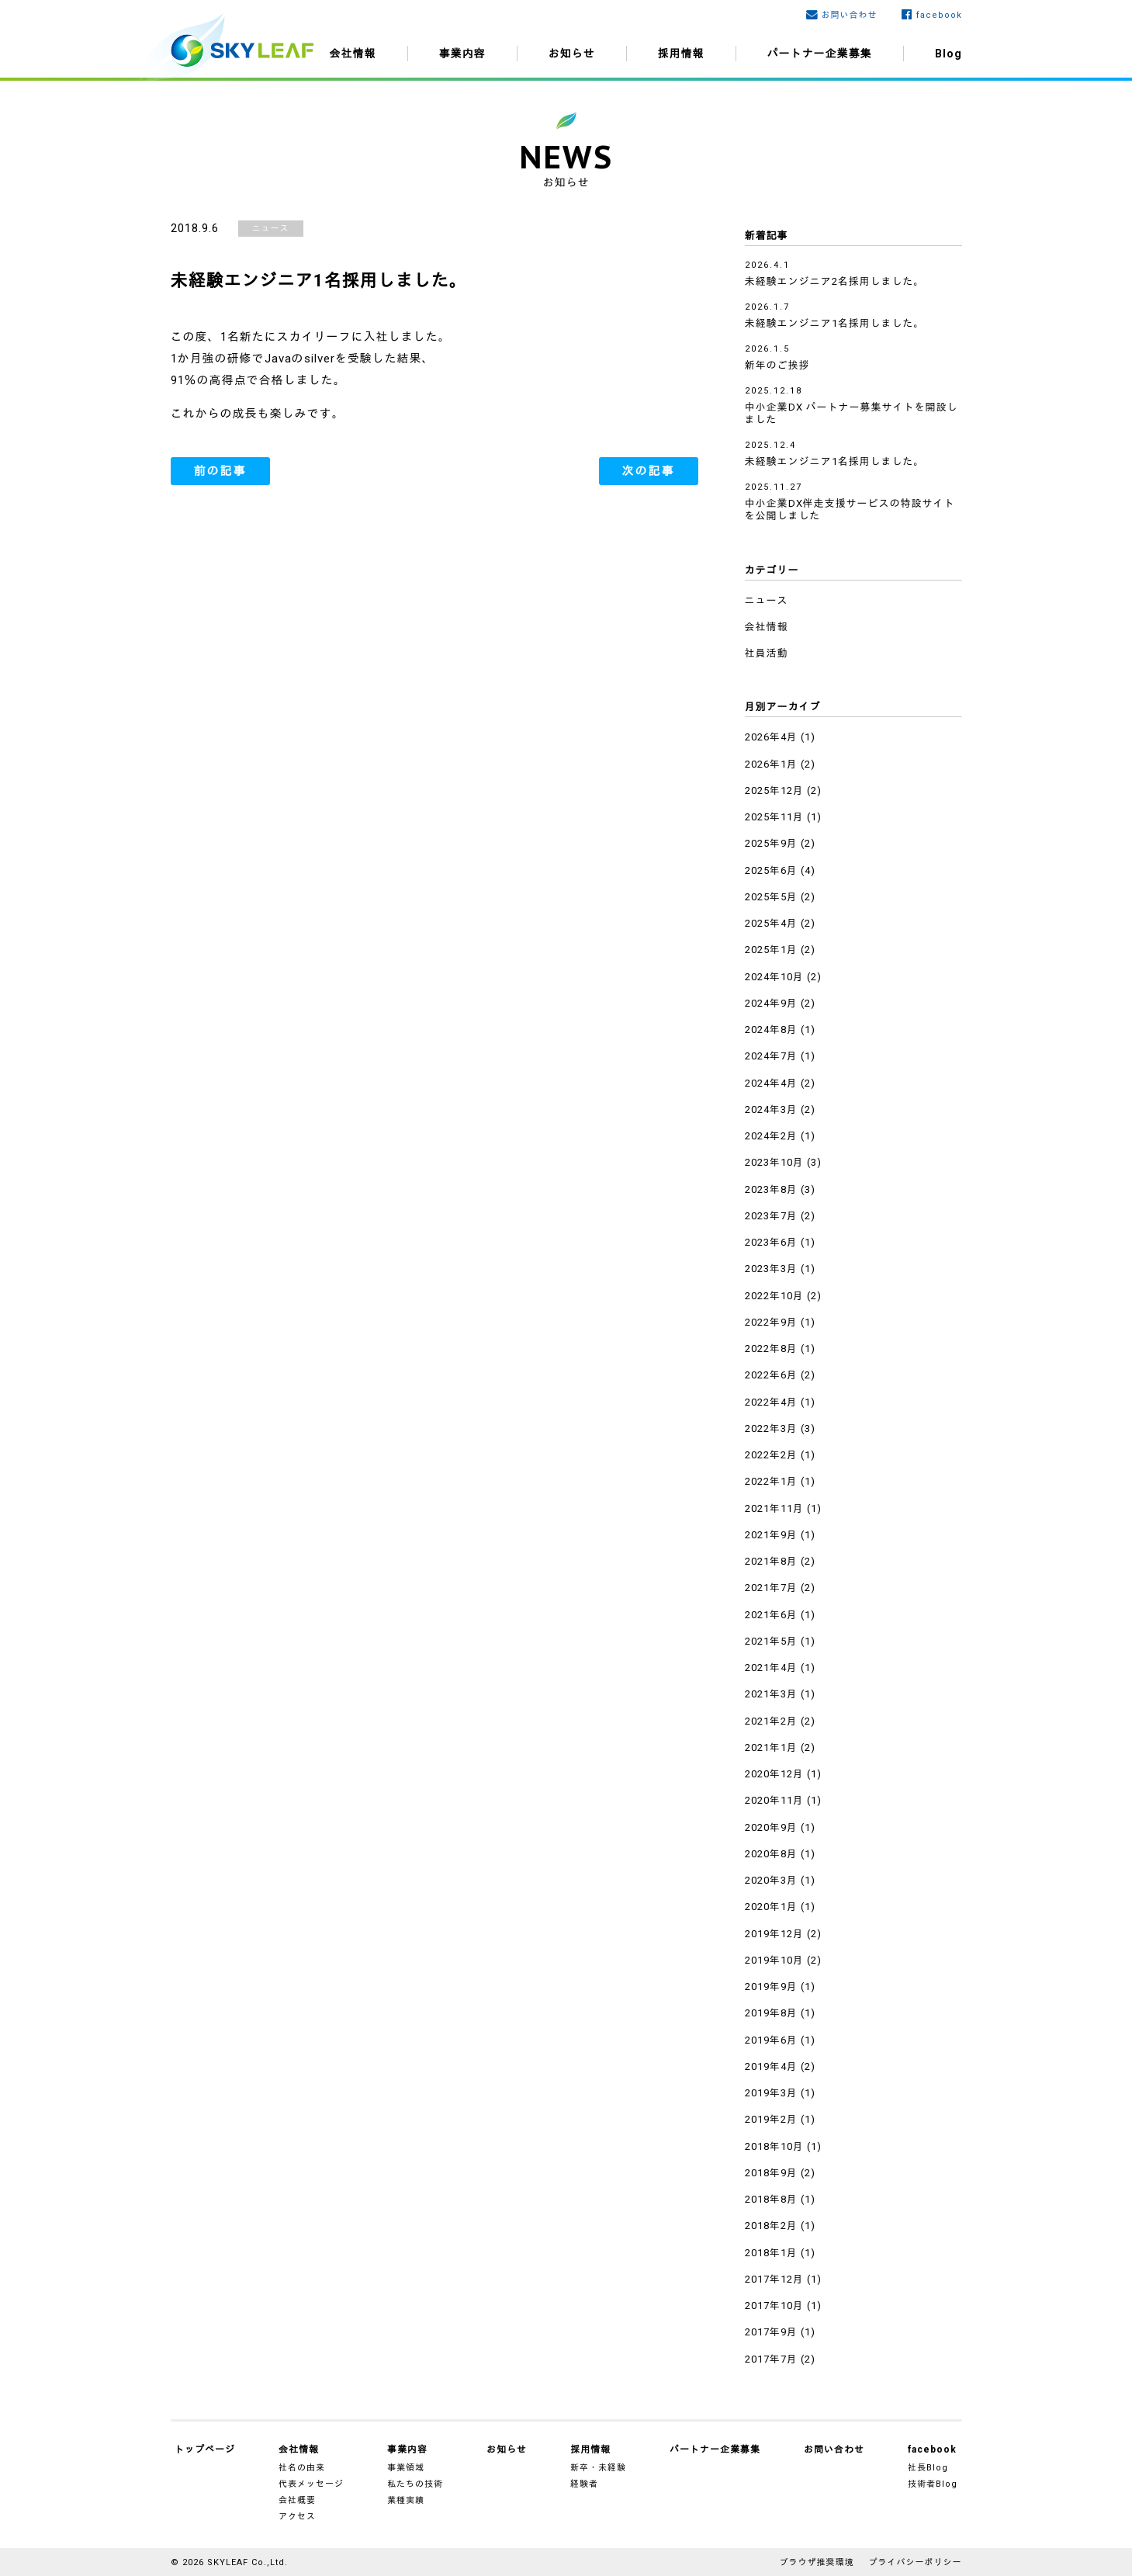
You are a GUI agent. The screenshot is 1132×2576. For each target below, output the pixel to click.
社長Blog (928, 2467)
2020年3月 (771, 1880)
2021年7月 (771, 1587)
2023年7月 (771, 1216)
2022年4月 (771, 1402)
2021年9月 (771, 1535)
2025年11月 (774, 817)
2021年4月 (771, 1667)
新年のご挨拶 (777, 365)
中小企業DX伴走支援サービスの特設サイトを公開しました (850, 510)
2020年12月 (774, 1774)
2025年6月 (771, 870)
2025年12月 (774, 790)
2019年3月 (771, 2093)
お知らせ (572, 53)
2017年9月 (771, 2332)
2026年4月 (771, 737)
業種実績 (405, 2500)
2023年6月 (771, 1242)
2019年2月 (771, 2119)
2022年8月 (771, 1348)
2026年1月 (771, 764)
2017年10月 (774, 2305)
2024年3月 (771, 1109)
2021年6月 (771, 1615)
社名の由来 (302, 2467)
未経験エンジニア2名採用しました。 (835, 281)
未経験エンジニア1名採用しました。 (835, 323)
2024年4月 (771, 1083)
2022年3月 (771, 1428)
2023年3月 (771, 1268)
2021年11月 (774, 1508)
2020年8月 (771, 1854)
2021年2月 (771, 1721)
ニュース (270, 229)
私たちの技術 (415, 2484)
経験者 (584, 2484)
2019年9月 (771, 1986)
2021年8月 (771, 1561)
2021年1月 (771, 1747)
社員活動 (766, 653)
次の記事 (648, 471)
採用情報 (681, 53)
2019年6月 (771, 2040)
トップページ (205, 2449)
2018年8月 (771, 2199)
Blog (948, 53)
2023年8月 (771, 1189)
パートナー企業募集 (819, 53)
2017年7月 (771, 2359)
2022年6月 (771, 1375)
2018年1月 (771, 2253)
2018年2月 (771, 2225)
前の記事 (220, 471)
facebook (939, 15)
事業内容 (462, 53)
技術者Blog (932, 2484)
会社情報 (353, 53)
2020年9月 (771, 1827)
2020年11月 (774, 1800)
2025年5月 (771, 897)
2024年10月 (774, 977)
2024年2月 (771, 1136)
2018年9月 (771, 2173)
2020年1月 (771, 1906)
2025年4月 (771, 923)
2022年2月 (771, 1455)
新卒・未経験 (598, 2467)
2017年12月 (774, 2279)
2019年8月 (771, 2013)
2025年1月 (771, 949)
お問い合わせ (850, 15)
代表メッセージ (311, 2484)
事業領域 (405, 2467)
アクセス (297, 2516)
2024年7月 (771, 1056)
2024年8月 (771, 1029)
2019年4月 (771, 2066)
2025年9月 (771, 843)
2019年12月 (774, 1934)
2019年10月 (774, 1960)
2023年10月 (774, 1162)
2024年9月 (771, 1003)
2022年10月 (774, 1296)
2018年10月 (774, 2146)
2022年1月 (771, 1481)
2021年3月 (771, 1694)
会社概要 (297, 2500)
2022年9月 (771, 1322)
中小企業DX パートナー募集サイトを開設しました (851, 413)
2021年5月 (771, 1641)
